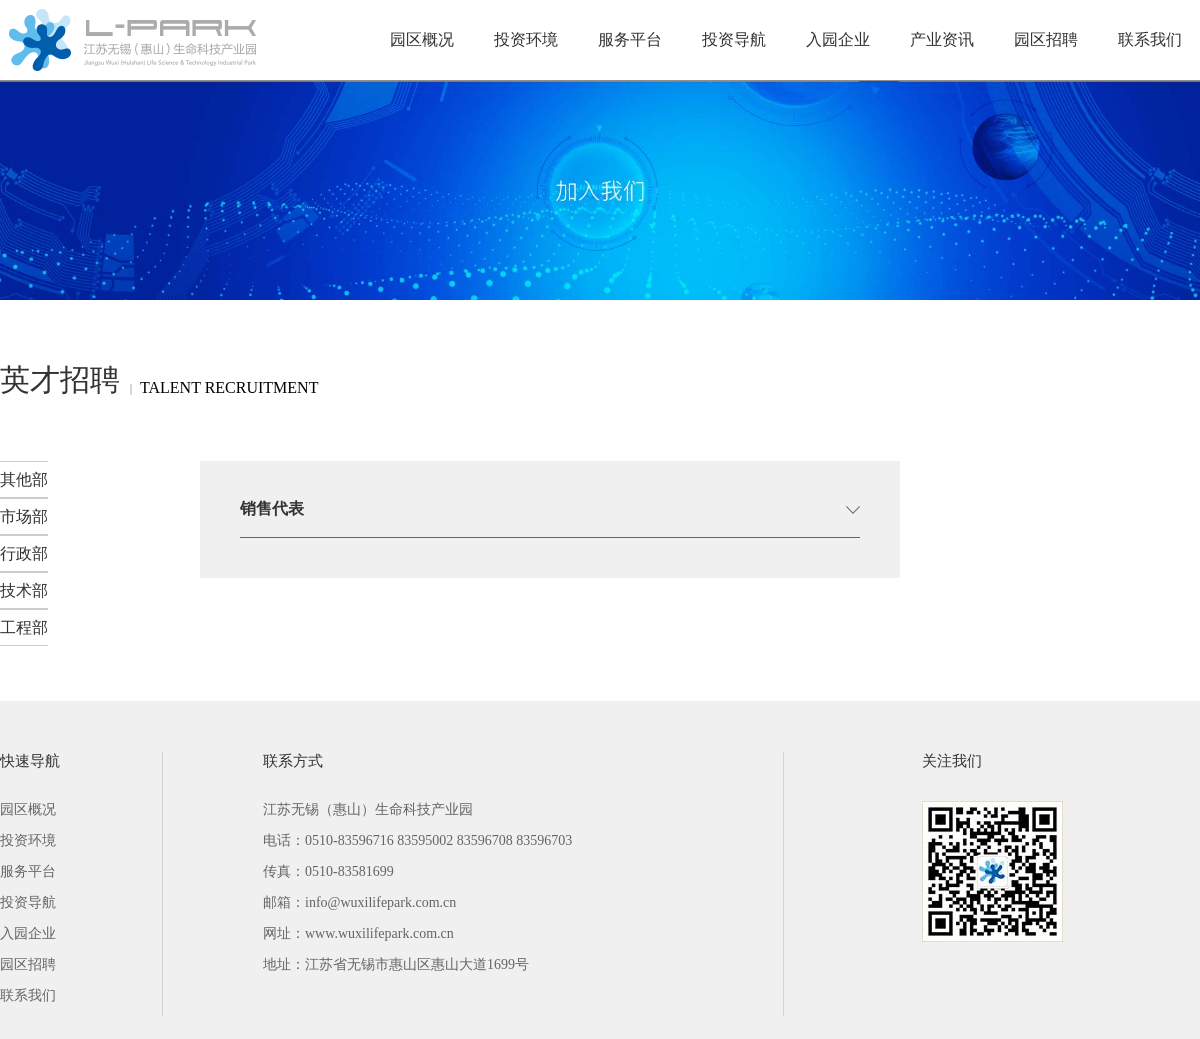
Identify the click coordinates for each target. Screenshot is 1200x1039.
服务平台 (630, 39)
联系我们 (1150, 39)
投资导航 (734, 39)
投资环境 (526, 39)
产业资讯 (942, 39)
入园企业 (838, 39)
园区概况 (422, 39)
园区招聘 (1046, 39)
